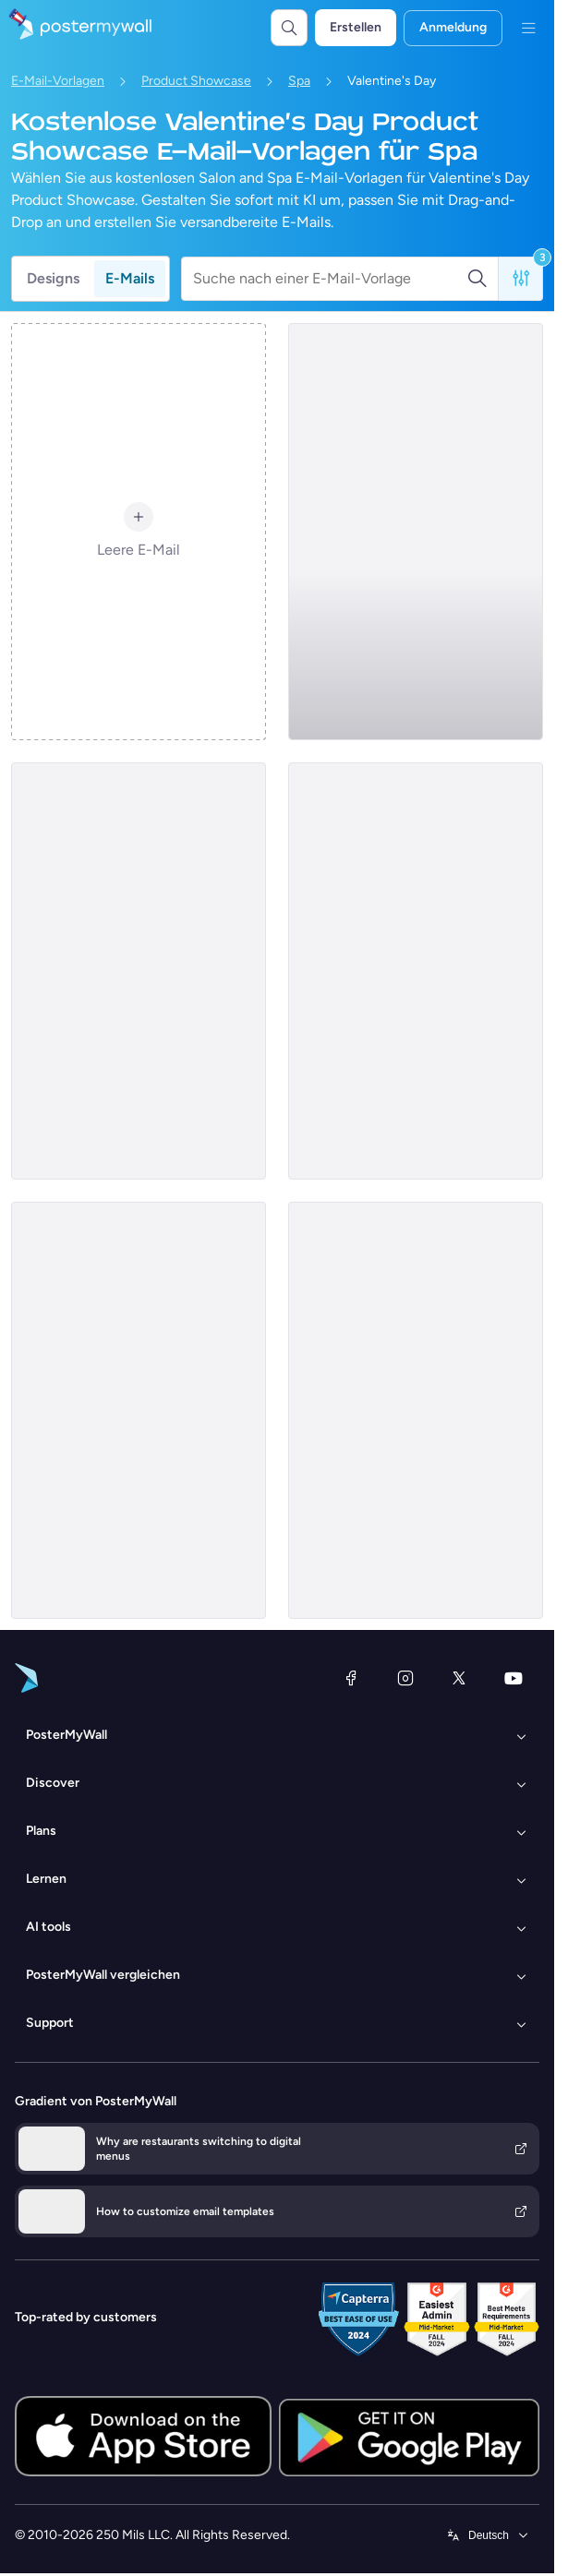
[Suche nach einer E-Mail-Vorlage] (329, 279)
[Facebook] (350, 1677)
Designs (53, 278)
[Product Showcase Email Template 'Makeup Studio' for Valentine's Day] (415, 971)
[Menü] (528, 28)
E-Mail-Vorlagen (57, 81)
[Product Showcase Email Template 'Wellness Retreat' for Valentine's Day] (138, 1410)
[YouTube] (513, 1677)
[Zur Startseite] (75, 27)
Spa (299, 81)
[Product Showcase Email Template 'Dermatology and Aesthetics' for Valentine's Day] (415, 531)
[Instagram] (405, 1677)
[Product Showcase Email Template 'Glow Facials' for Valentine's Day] (415, 1410)
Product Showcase (196, 81)
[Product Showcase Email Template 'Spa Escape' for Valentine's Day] (138, 971)
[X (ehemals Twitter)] (459, 1677)
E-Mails (129, 278)
